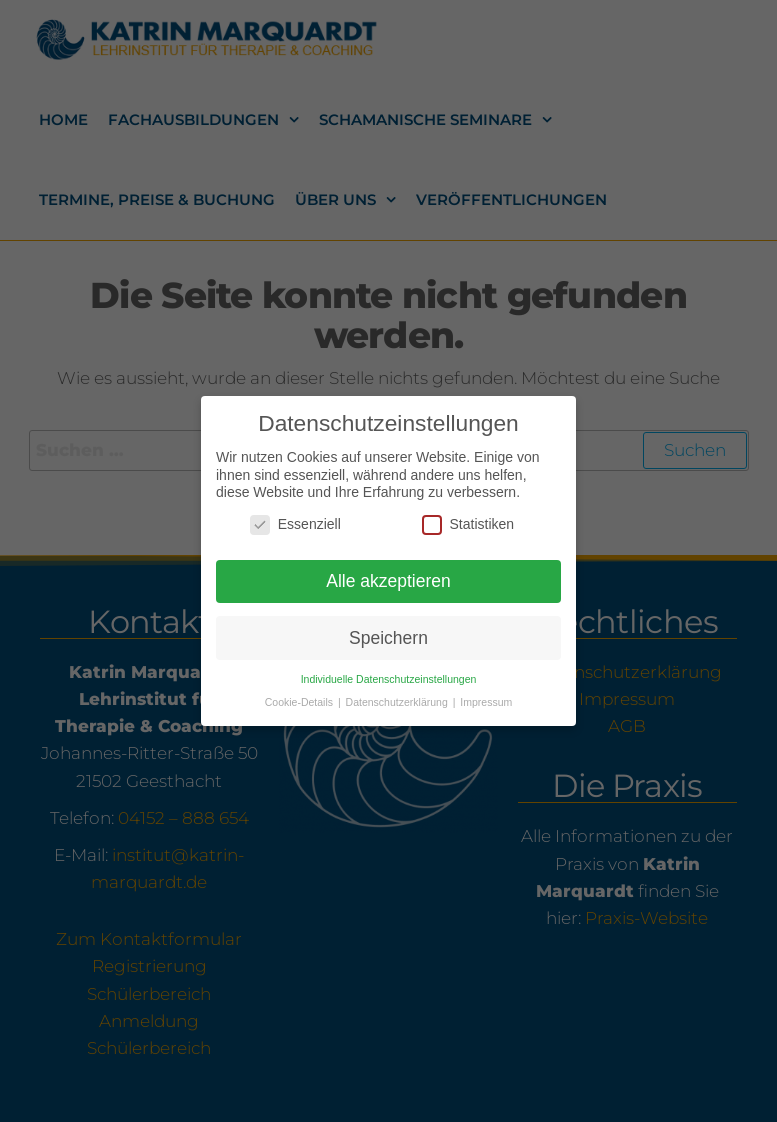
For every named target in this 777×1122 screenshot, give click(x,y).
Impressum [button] (486, 696)
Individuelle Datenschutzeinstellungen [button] (389, 673)
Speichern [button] (388, 631)
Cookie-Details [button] (300, 696)
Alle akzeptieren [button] (388, 574)
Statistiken (468, 517)
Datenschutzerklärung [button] (398, 696)
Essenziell (295, 517)
